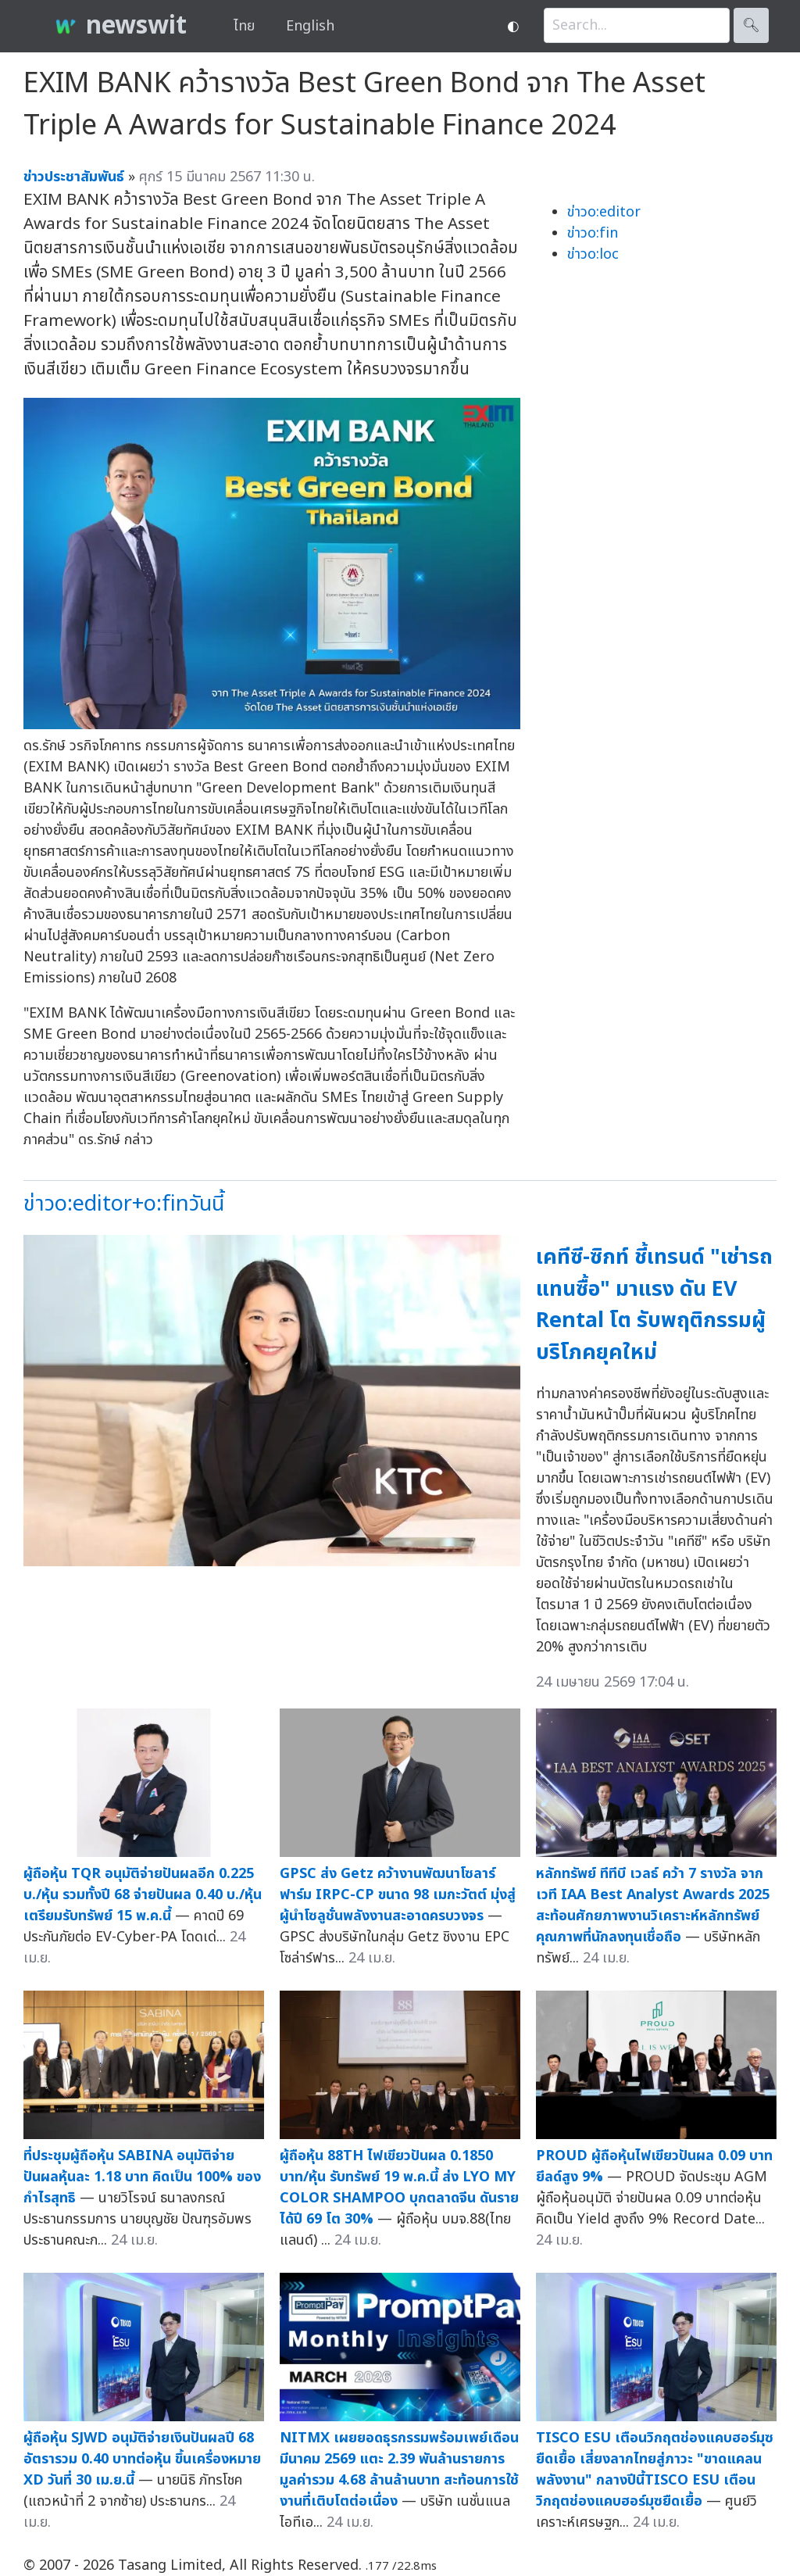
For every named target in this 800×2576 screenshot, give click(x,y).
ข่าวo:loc (593, 254)
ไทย (244, 26)
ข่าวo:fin (592, 233)
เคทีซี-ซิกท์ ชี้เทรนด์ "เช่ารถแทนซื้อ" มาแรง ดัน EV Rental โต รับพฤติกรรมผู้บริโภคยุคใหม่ (654, 1304)
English (310, 26)
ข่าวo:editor (604, 212)
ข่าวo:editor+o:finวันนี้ (123, 1204)
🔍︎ (751, 25)
